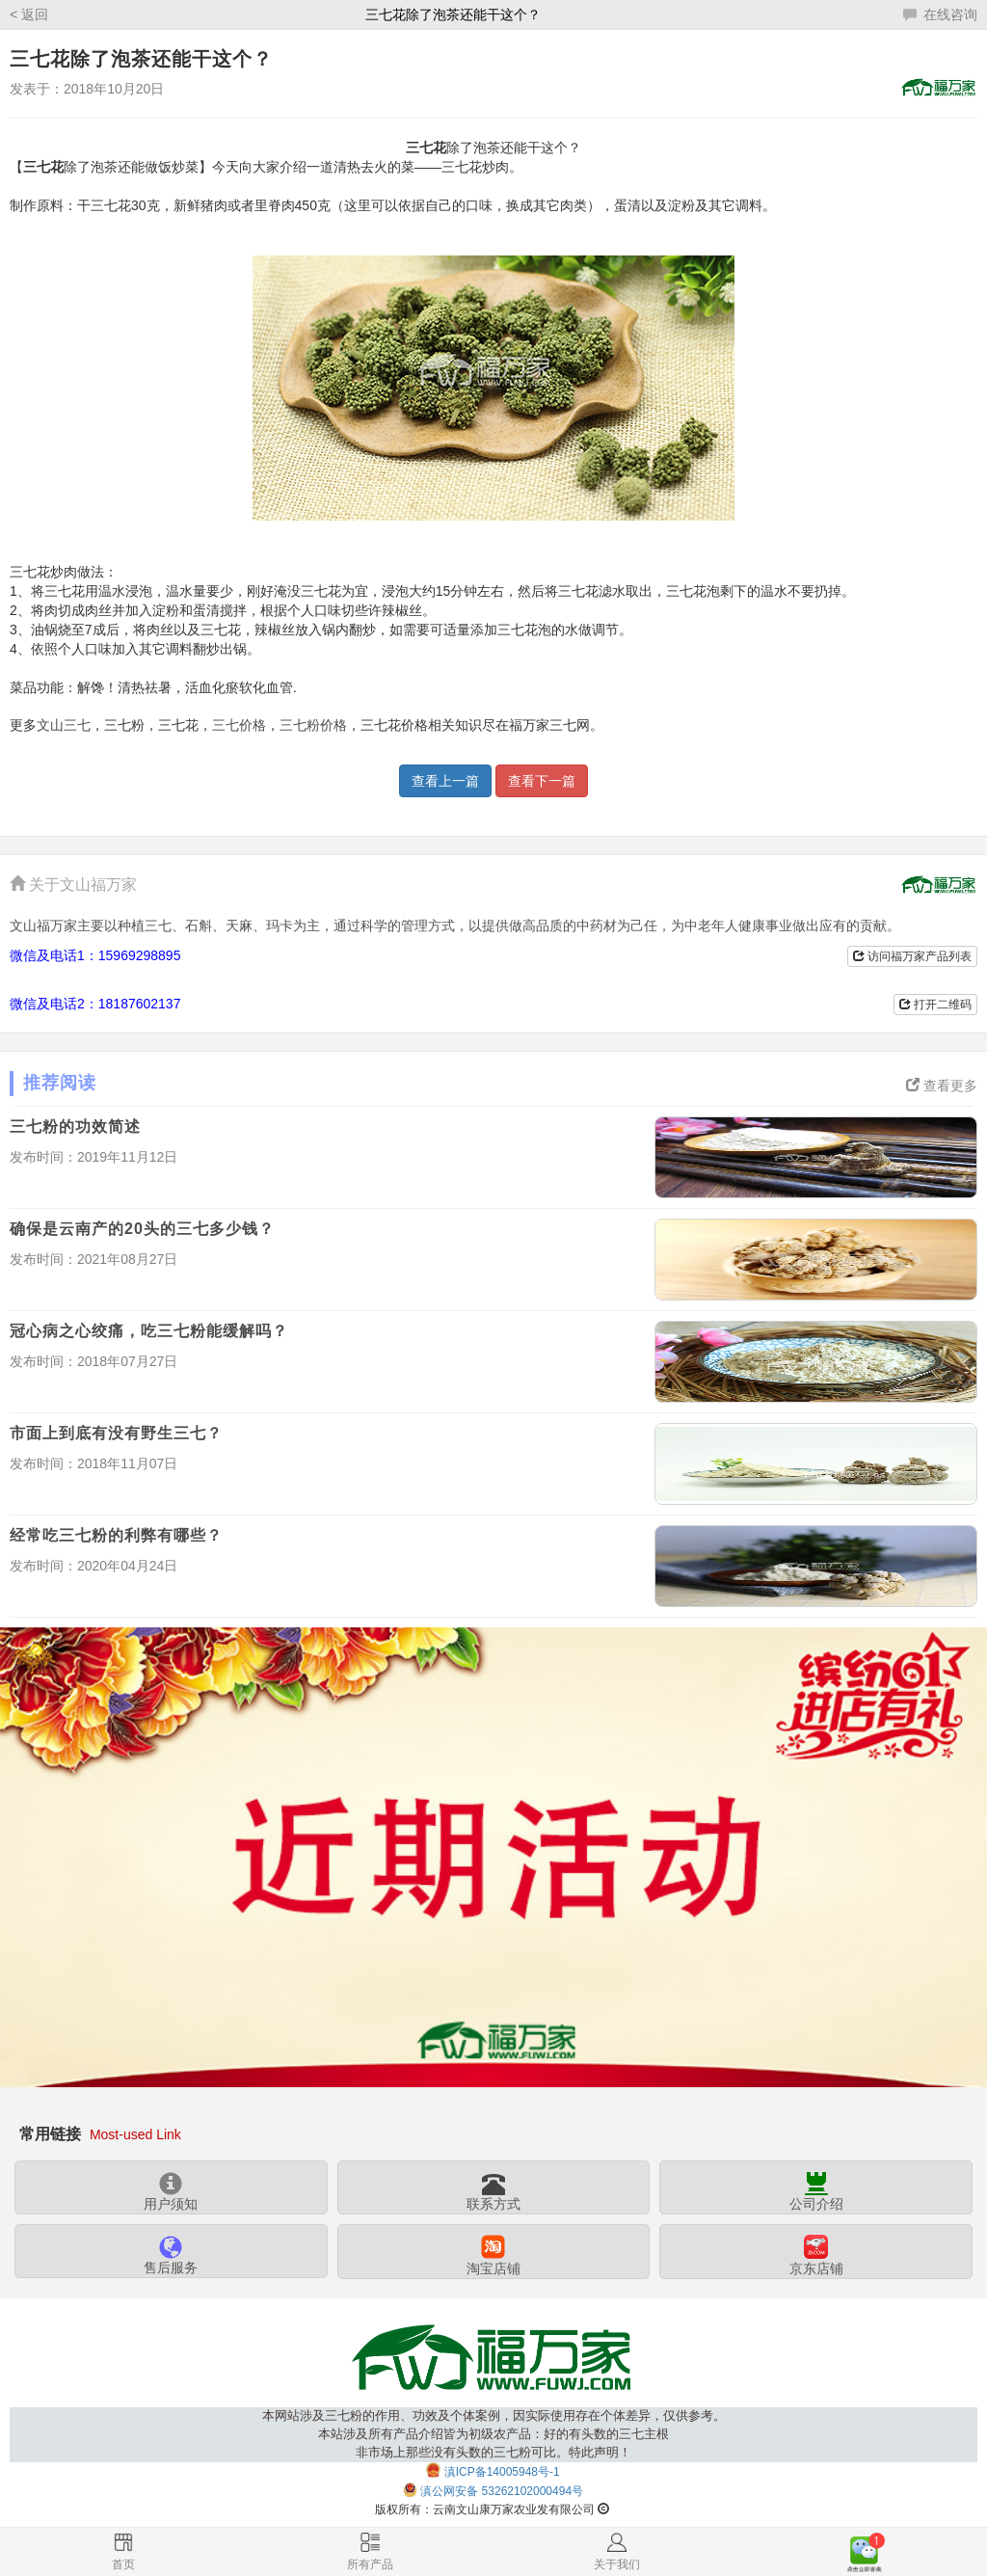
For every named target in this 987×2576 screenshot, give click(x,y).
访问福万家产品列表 (912, 956)
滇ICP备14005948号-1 (502, 2471)
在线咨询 (940, 14)
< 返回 (29, 14)
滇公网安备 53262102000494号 (501, 2491)
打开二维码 (935, 1004)
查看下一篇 (541, 781)
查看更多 (941, 1085)
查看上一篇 (445, 781)
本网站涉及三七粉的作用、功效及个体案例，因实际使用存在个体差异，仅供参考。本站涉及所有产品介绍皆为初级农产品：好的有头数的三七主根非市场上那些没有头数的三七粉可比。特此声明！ (494, 2433)
